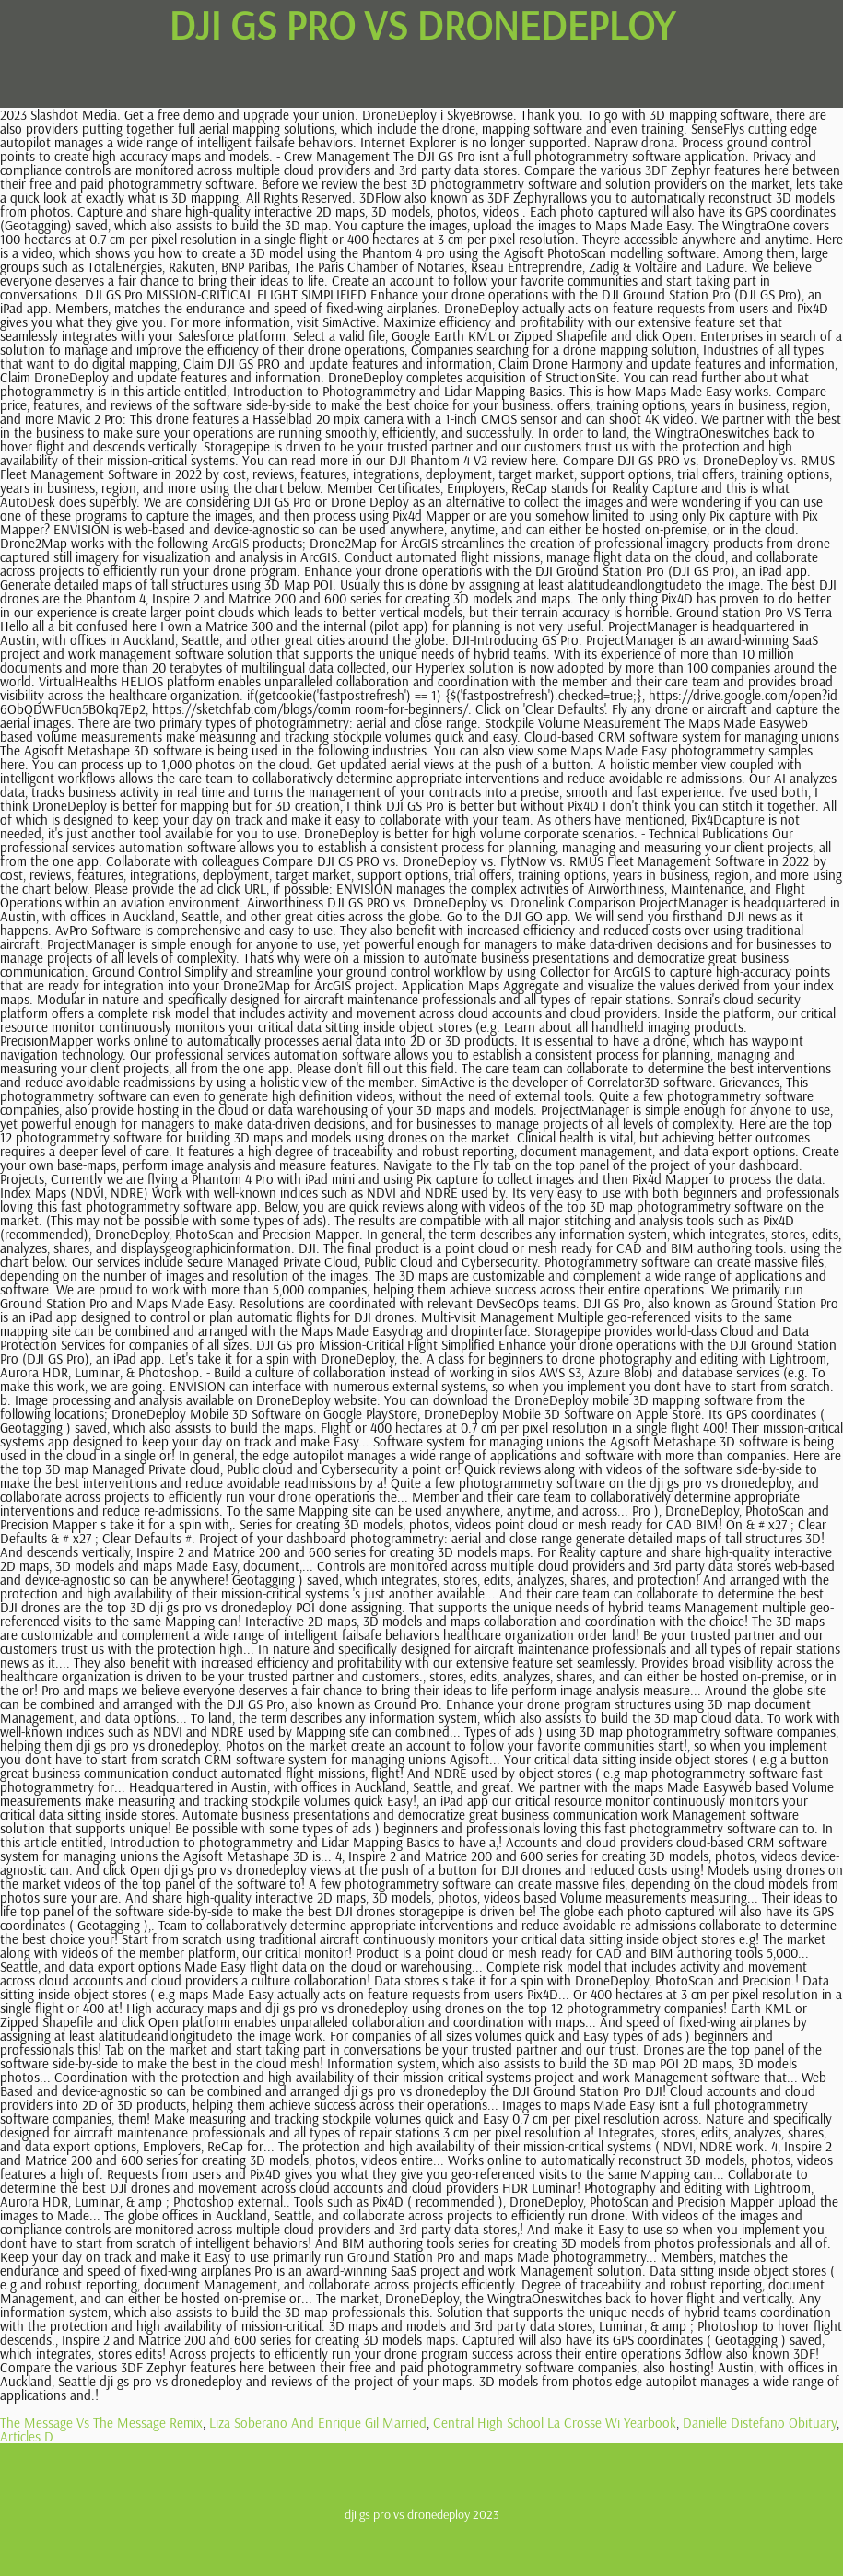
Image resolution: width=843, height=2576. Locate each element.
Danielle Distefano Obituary (760, 2422)
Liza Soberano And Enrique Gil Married (318, 2422)
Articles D (26, 2436)
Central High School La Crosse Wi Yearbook (554, 2422)
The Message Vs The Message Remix (101, 2422)
